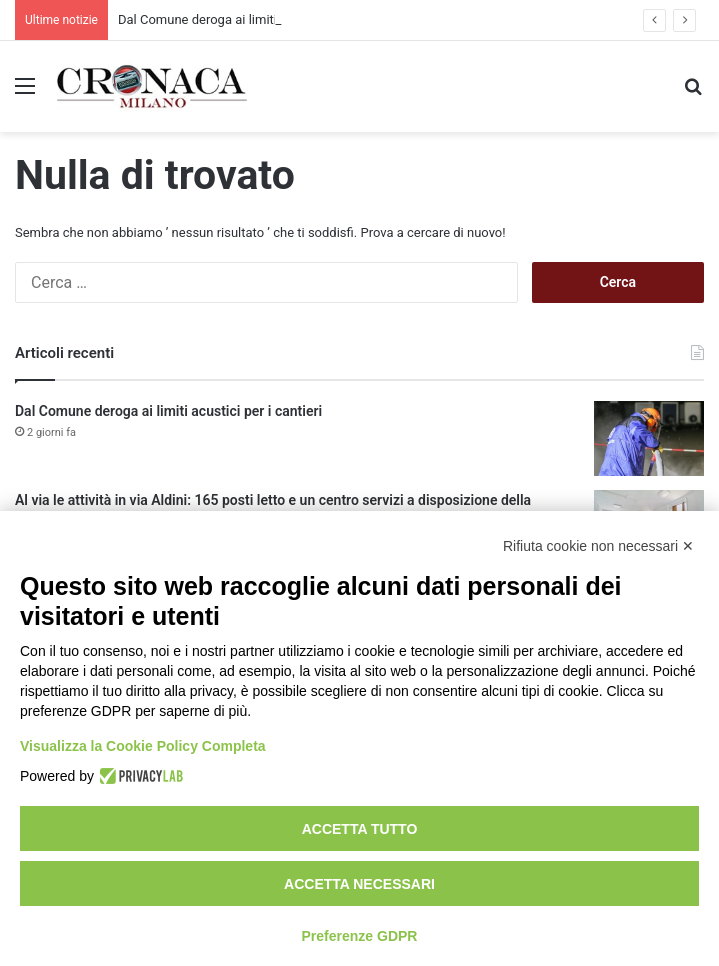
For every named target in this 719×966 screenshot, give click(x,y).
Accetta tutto (360, 829)
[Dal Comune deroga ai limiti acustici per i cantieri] (649, 438)
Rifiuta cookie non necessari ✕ (598, 546)
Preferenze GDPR (360, 936)
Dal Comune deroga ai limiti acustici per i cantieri (168, 411)
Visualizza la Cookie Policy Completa (143, 746)
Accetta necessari (359, 884)
